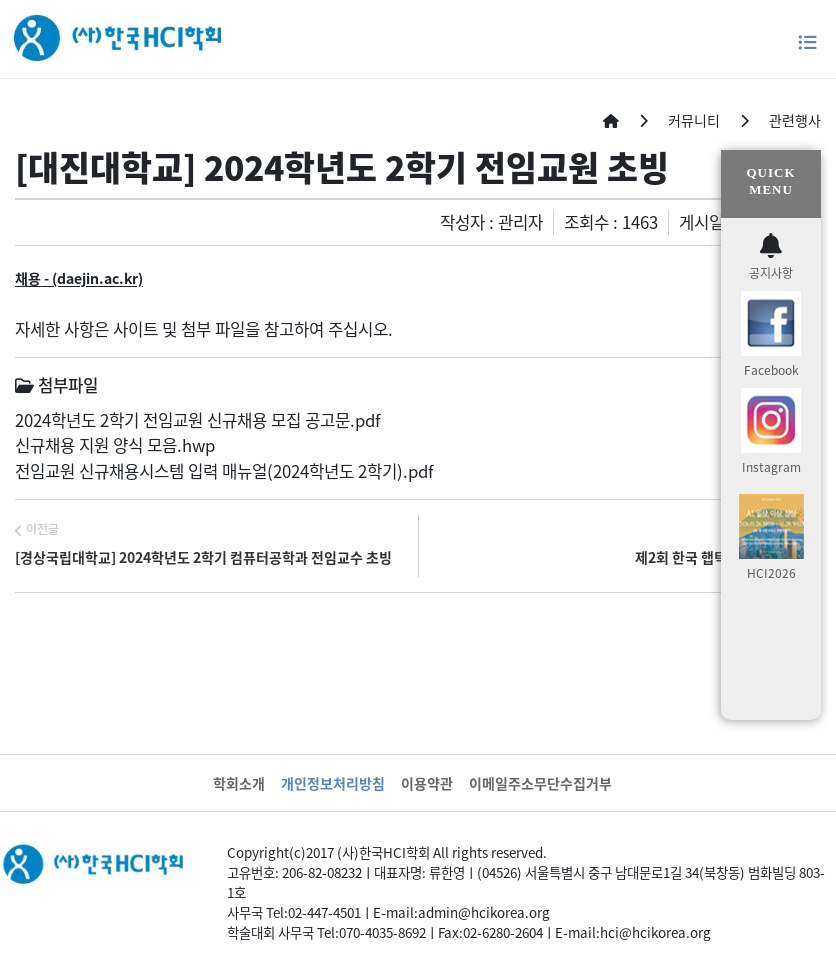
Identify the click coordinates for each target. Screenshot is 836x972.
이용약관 (427, 783)
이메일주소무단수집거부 (540, 783)
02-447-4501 (324, 912)
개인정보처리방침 (333, 783)
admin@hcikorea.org (484, 912)
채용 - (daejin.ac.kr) (79, 278)
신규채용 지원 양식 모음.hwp (115, 445)
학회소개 (239, 783)
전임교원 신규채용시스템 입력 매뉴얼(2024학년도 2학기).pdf (224, 471)
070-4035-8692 (382, 932)
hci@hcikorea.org (655, 932)
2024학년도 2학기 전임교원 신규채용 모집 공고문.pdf (197, 420)
